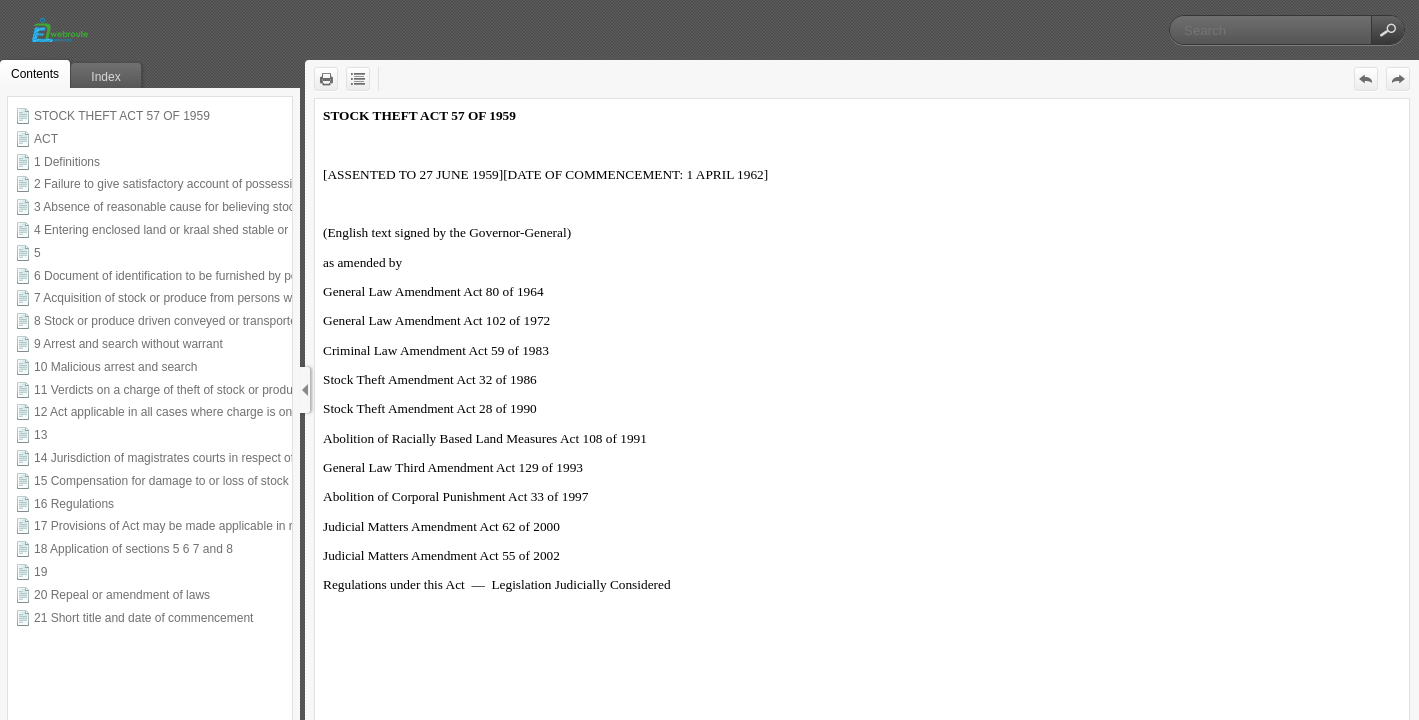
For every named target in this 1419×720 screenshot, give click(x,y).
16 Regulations (74, 504)
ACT (46, 139)
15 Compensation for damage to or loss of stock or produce (192, 481)
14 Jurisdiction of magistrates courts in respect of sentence (190, 458)
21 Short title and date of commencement (143, 618)
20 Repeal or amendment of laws (122, 595)
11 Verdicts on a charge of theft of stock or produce (170, 390)
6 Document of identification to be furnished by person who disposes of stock (238, 276)
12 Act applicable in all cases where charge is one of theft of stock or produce (239, 412)
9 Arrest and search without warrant (128, 344)
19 (40, 572)
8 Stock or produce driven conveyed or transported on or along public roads (234, 321)
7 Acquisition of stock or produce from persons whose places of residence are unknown (265, 298)
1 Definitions (67, 162)
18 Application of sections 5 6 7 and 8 (133, 549)
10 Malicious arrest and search (115, 367)
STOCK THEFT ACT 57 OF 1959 (122, 116)
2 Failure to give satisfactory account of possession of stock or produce (222, 184)
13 (40, 435)
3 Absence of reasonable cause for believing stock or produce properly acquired (246, 207)
